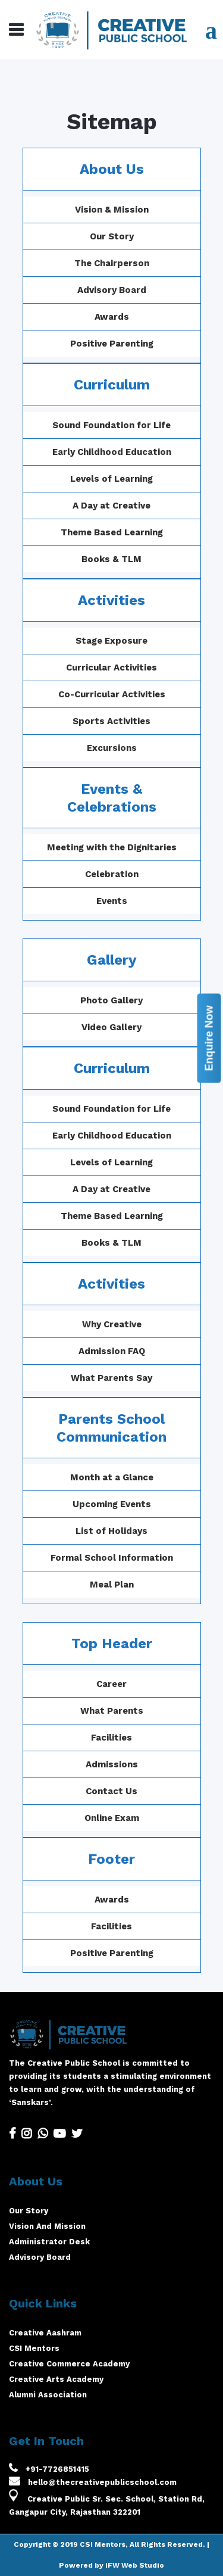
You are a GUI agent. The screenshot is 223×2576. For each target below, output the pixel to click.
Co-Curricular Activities (111, 694)
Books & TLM (111, 559)
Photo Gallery (140, 1000)
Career (83, 1684)
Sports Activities (111, 721)
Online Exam (82, 1818)
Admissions (82, 1764)
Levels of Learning (111, 478)
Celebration (112, 874)
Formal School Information (140, 1557)
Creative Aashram (45, 2332)
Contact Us (83, 1791)
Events (111, 901)
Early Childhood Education (111, 452)
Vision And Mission (47, 2226)
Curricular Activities (111, 667)
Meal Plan (140, 1584)
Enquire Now (209, 1038)
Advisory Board (111, 290)
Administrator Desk (49, 2241)
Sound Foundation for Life (111, 425)
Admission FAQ (140, 1351)
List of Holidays (140, 1531)
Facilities (82, 1737)
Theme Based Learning (112, 532)
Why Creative (140, 1324)
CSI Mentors (34, 2348)
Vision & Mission (112, 209)
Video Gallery (140, 1027)
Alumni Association (48, 2394)
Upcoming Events (140, 1504)
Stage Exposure (111, 640)
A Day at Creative (111, 505)
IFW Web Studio (134, 2565)
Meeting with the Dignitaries (112, 847)
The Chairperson (111, 263)
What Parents (82, 1710)
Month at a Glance (140, 1477)
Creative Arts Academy (56, 2379)
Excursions (112, 748)
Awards (112, 316)
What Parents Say (140, 1378)
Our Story (112, 236)
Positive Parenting (111, 343)
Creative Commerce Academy (69, 2363)
